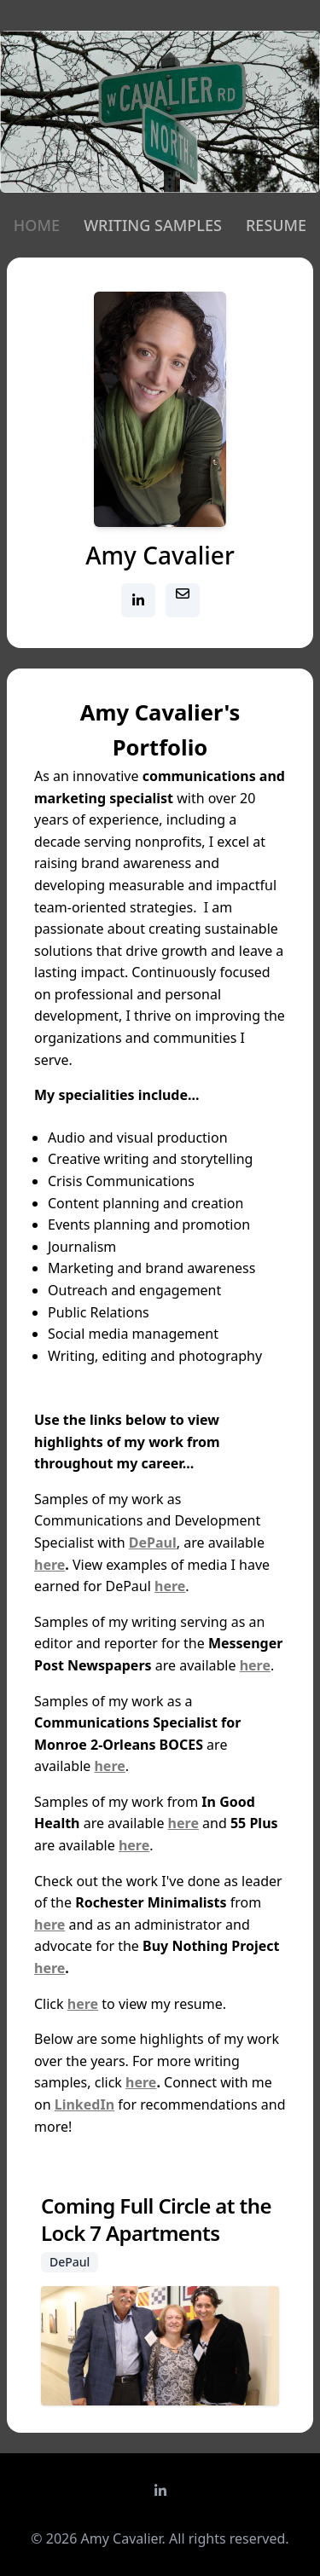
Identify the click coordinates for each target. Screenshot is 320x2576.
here (49, 1564)
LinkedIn (84, 2104)
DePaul (153, 1542)
